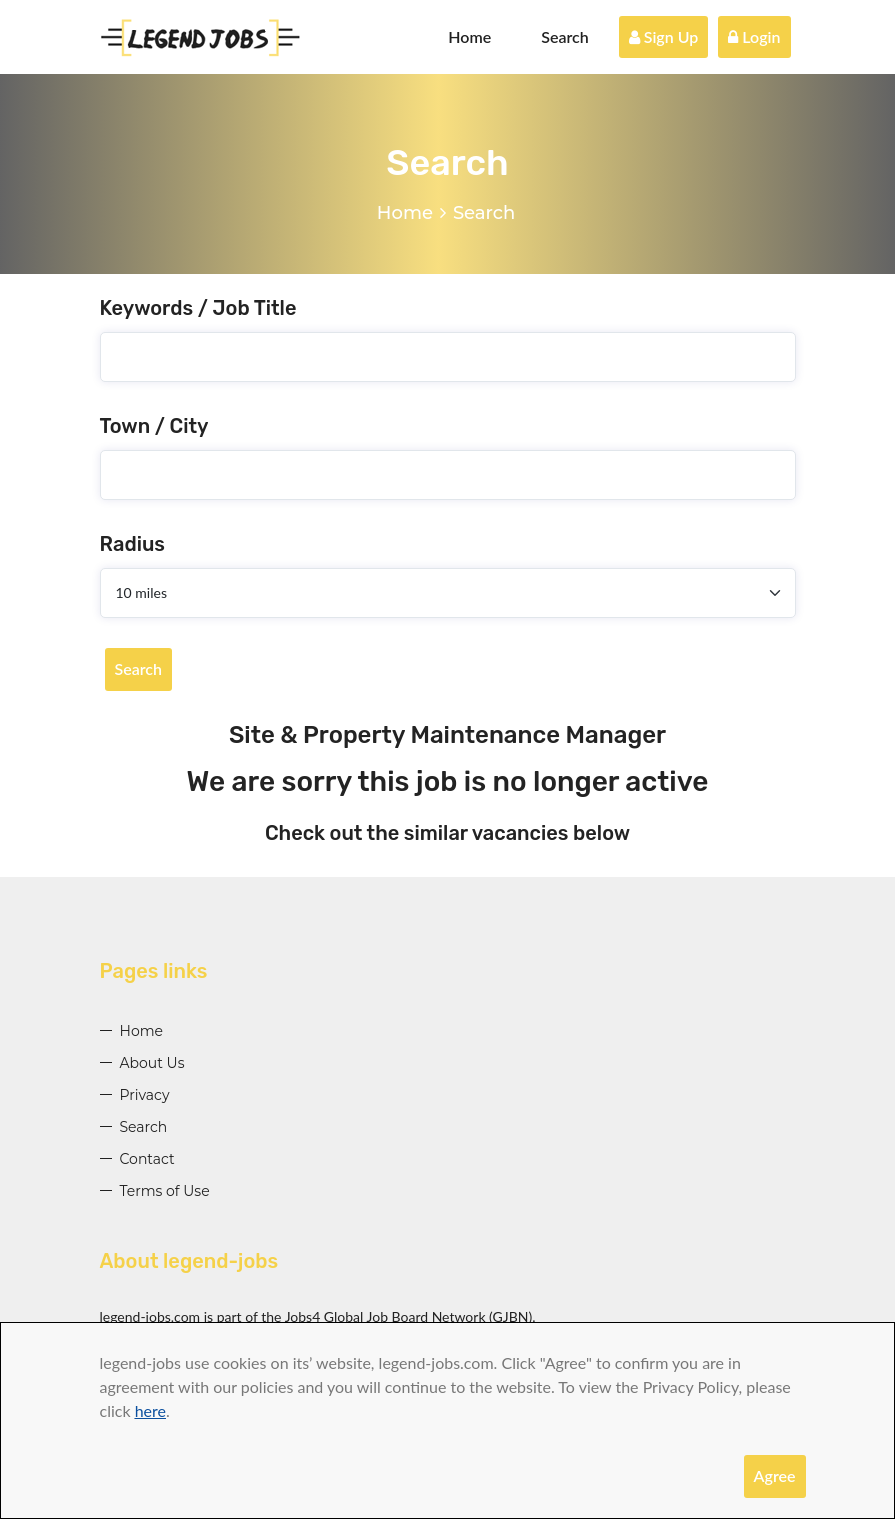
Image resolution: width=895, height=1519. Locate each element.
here (150, 1410)
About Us (152, 1063)
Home (469, 36)
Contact (147, 1159)
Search (565, 36)
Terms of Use (165, 1191)
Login (754, 36)
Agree (775, 1475)
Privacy (145, 1095)
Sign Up (664, 36)
